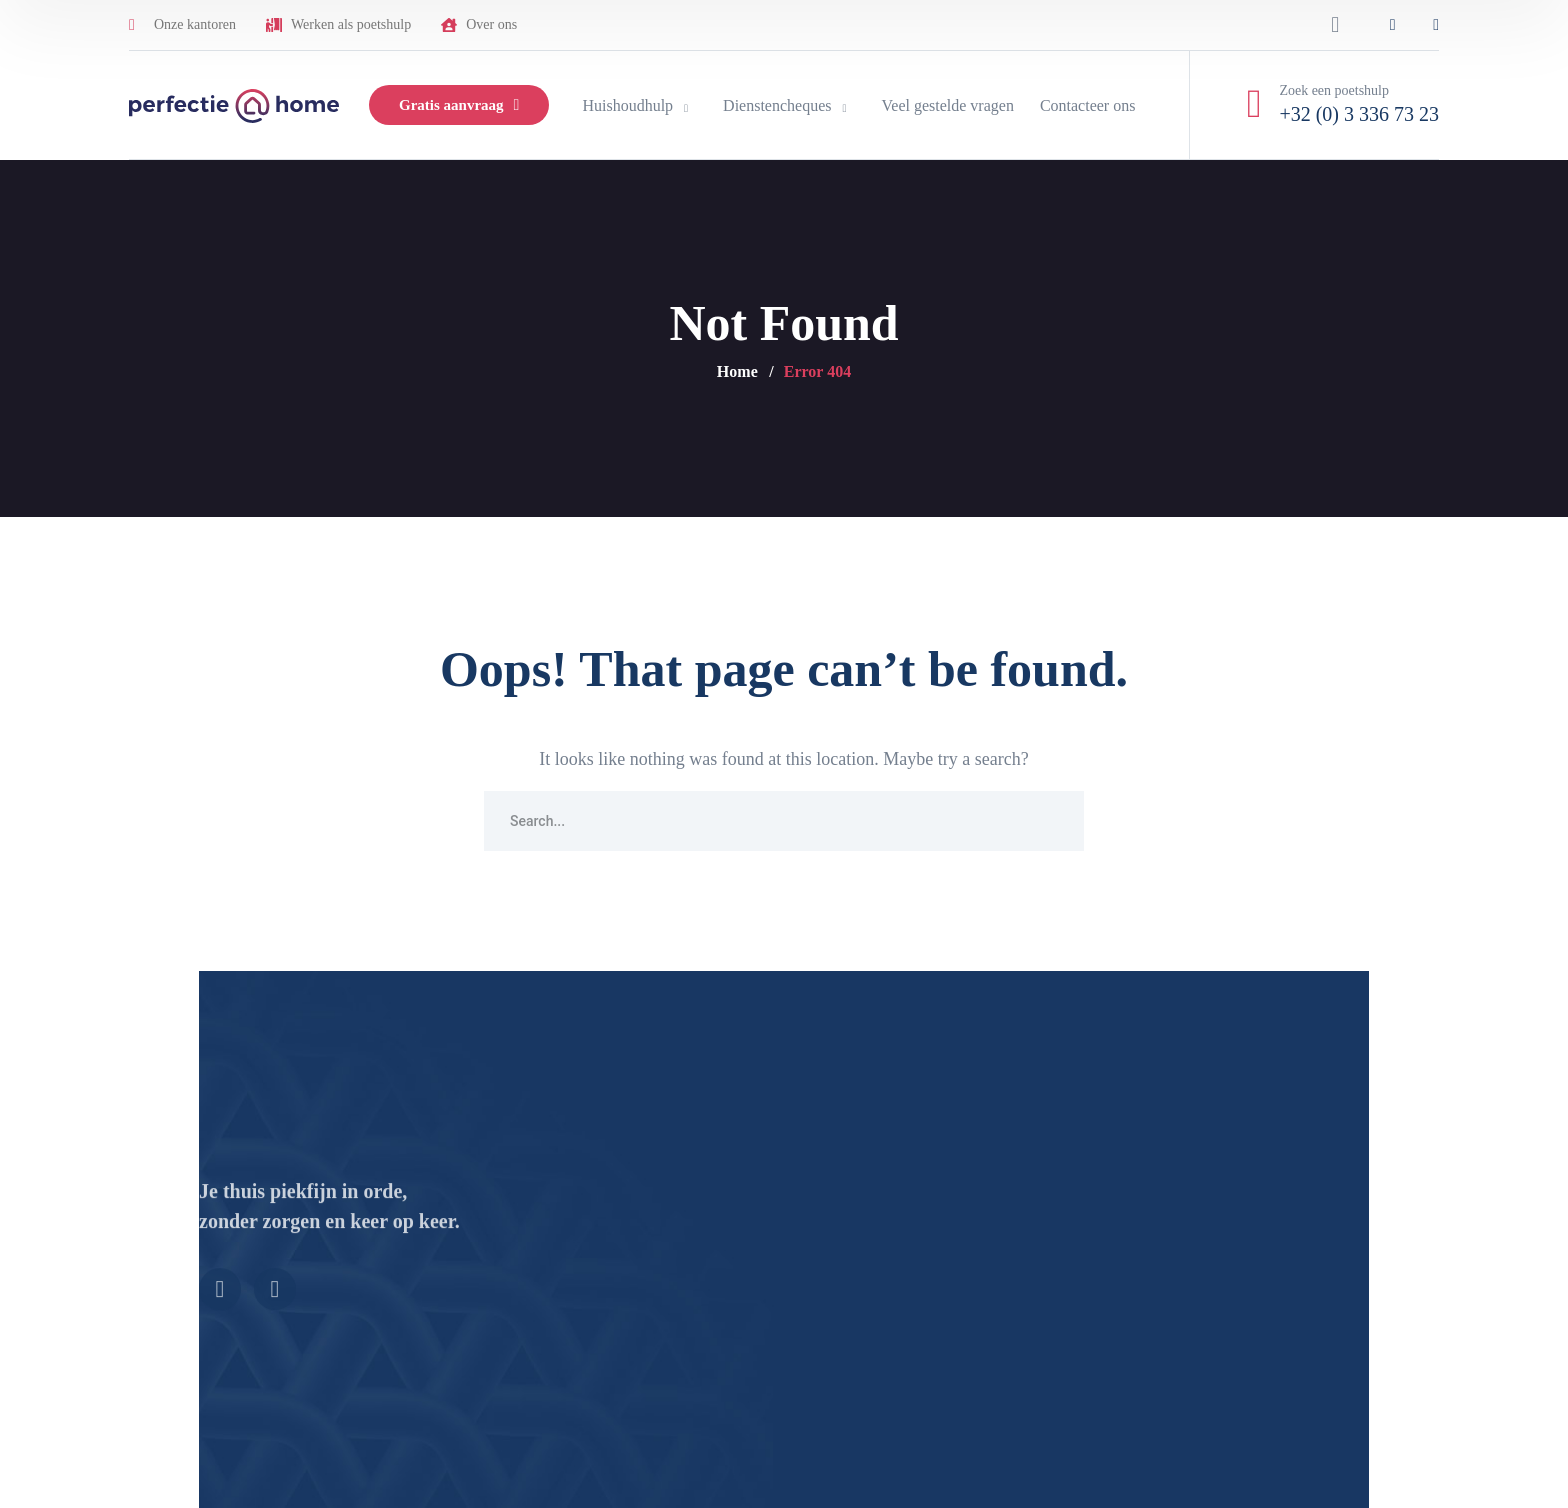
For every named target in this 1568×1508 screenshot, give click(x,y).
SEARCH (1054, 821)
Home (737, 371)
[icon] (1393, 25)
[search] (1335, 25)
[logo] (234, 104)
